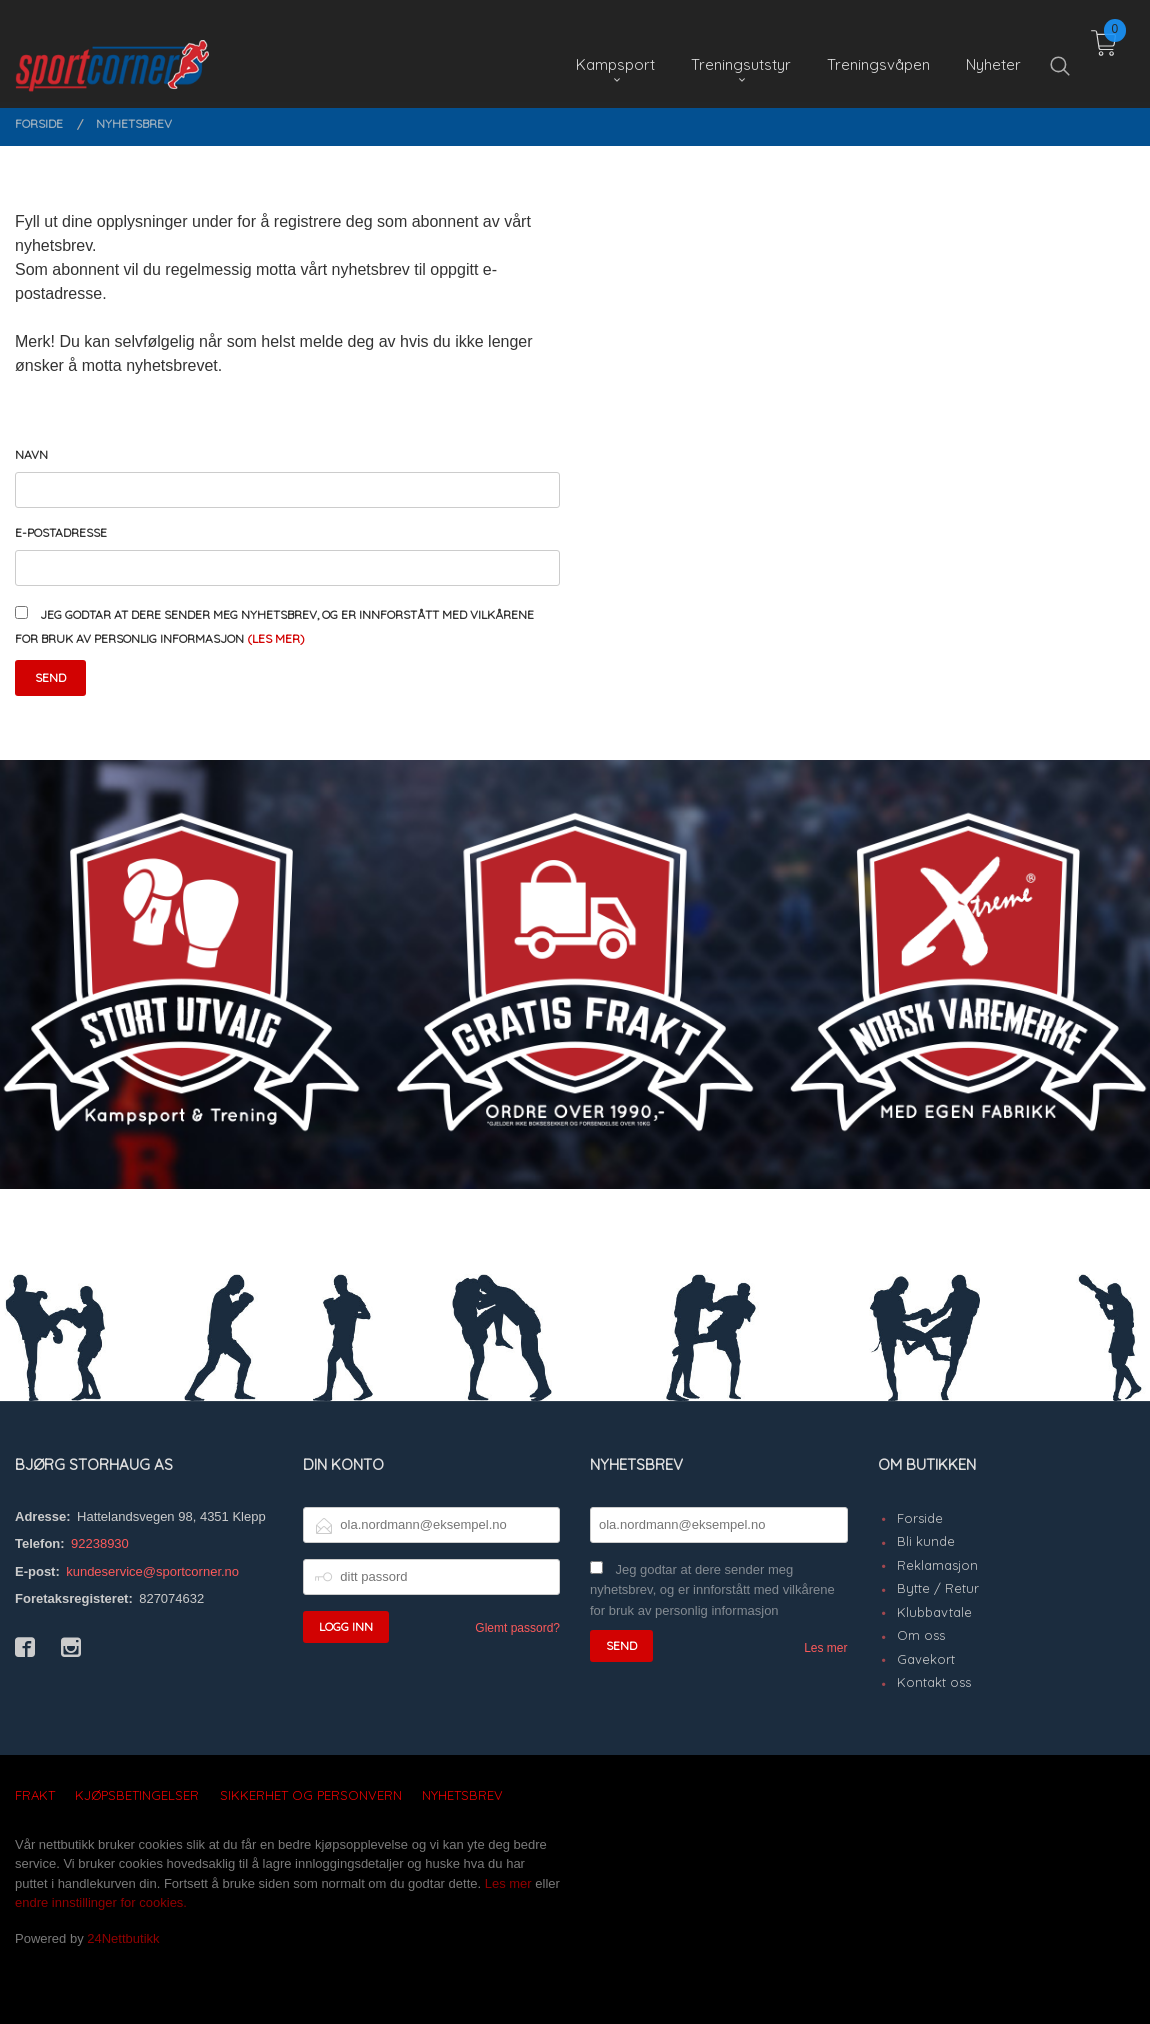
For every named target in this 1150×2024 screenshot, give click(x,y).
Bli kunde (926, 1541)
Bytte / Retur (938, 1588)
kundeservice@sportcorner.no (152, 1571)
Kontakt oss (934, 1682)
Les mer (825, 1648)
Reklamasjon (937, 1565)
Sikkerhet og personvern (311, 1795)
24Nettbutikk (123, 1938)
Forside (920, 1518)
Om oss (921, 1635)
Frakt (35, 1795)
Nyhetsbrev (462, 1795)
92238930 (100, 1543)
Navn (31, 454)
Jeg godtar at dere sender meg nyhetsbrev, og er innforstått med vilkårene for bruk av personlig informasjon (712, 1590)
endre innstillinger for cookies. (101, 1902)
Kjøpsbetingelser (137, 1795)
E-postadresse (61, 532)
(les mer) (276, 638)
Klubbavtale (934, 1612)
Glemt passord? (517, 1628)
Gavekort (926, 1659)
